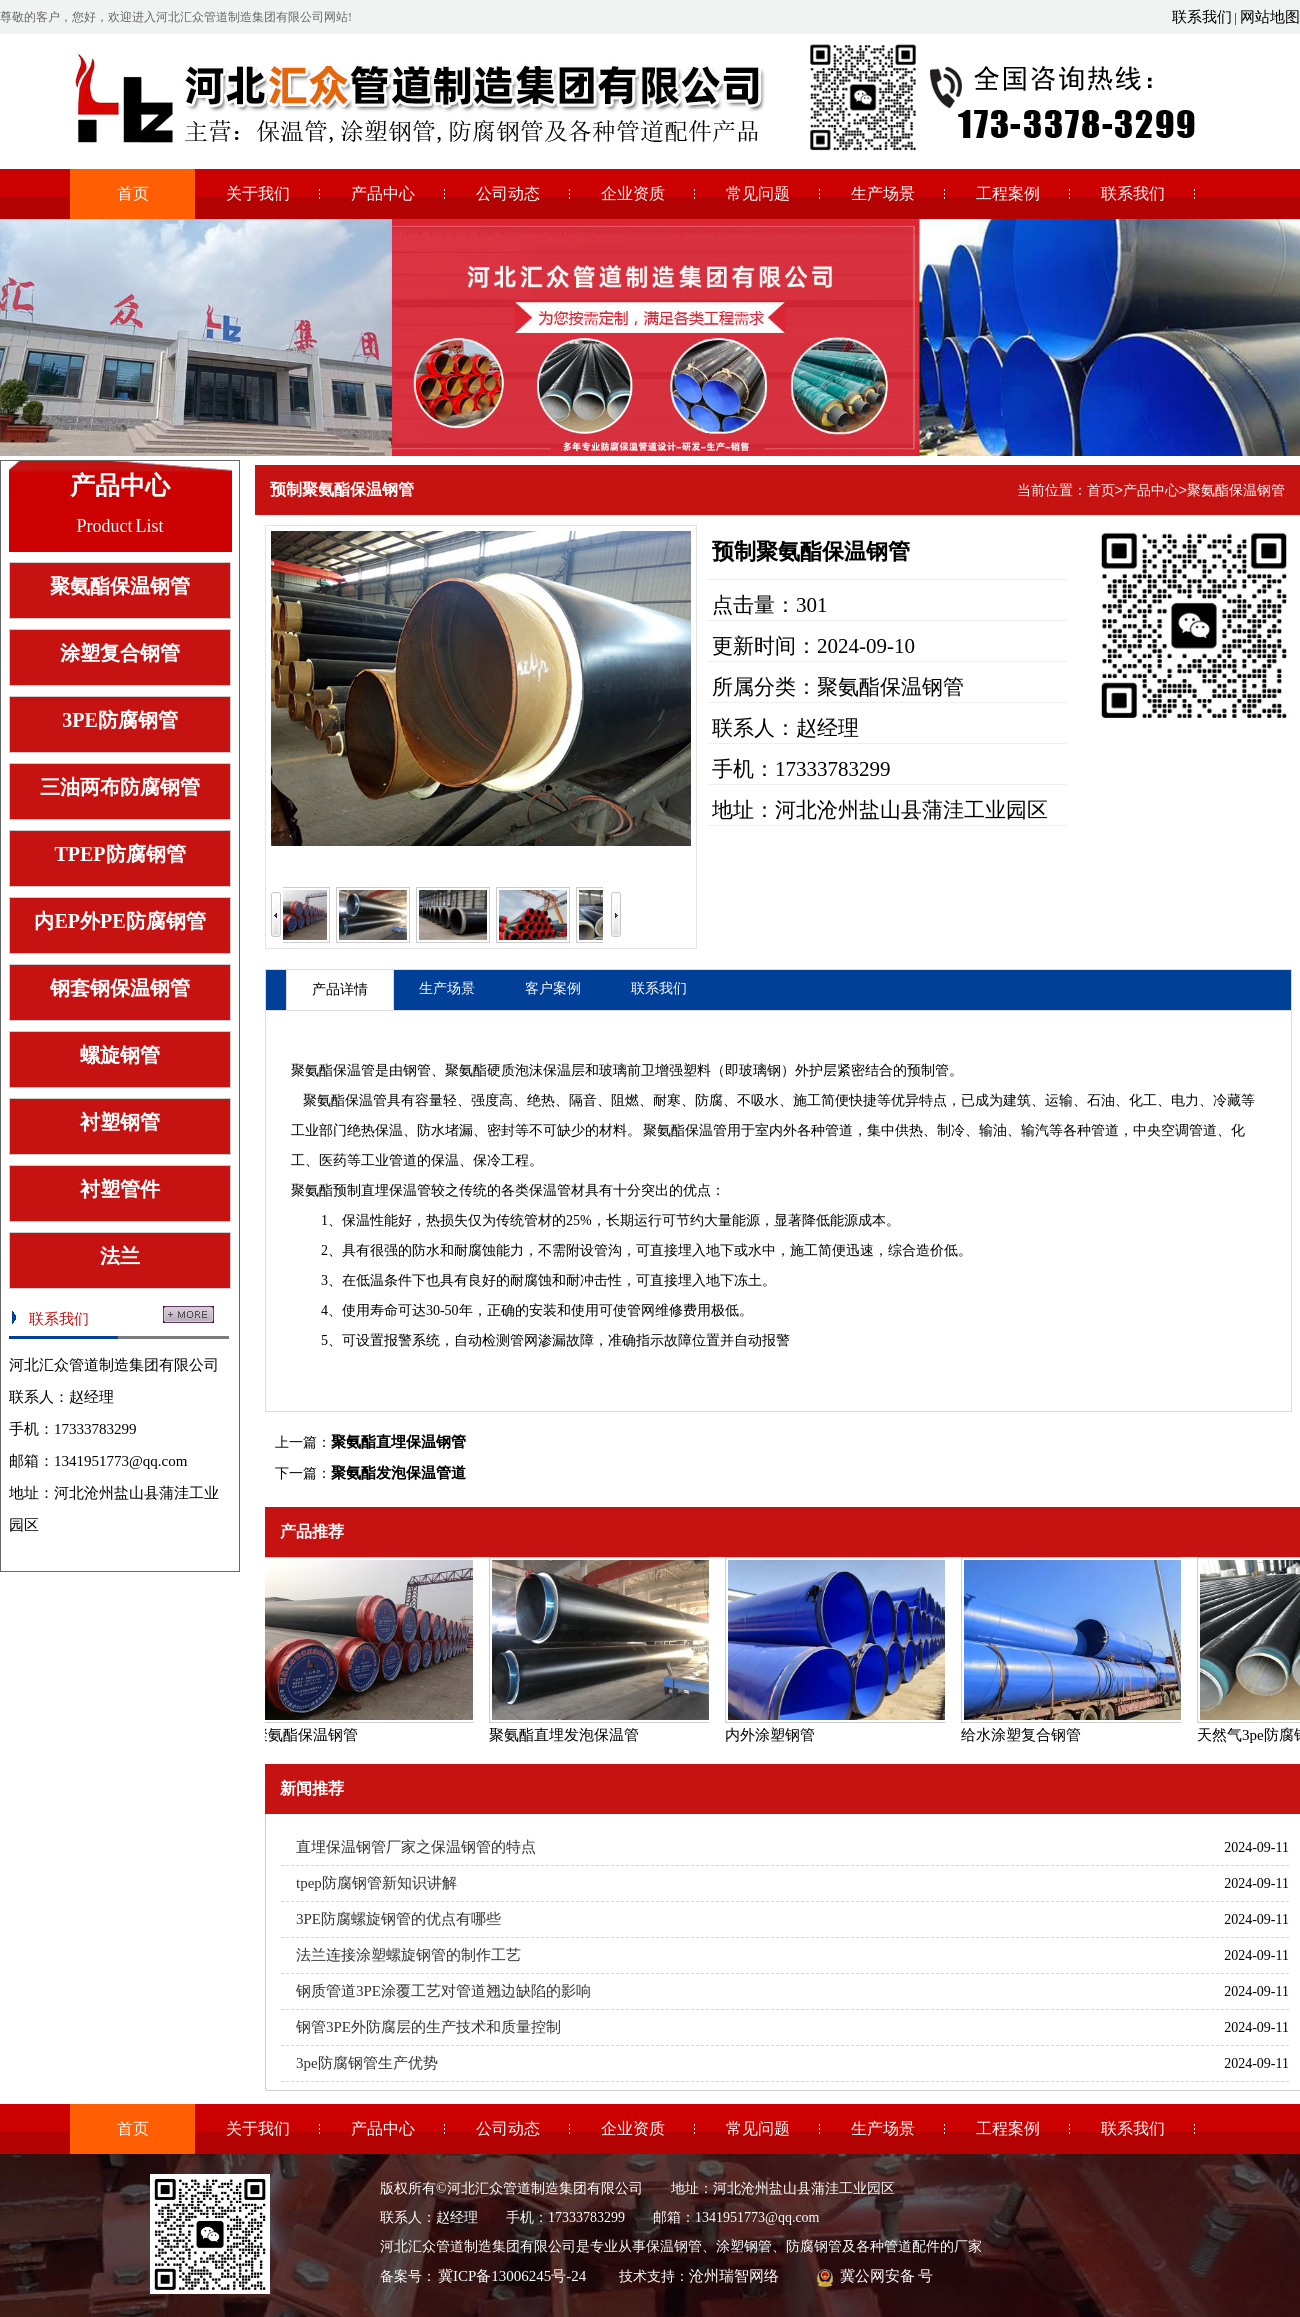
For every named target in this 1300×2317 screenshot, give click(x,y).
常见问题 (758, 193)
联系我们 (1202, 17)
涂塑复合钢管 (120, 653)
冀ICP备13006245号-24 (512, 2276)
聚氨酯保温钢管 (120, 586)
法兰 (120, 1256)
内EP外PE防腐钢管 (119, 921)
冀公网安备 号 (886, 2276)
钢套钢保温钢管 (120, 988)
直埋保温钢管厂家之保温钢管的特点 (416, 1847)
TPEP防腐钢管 (119, 854)
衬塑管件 (120, 1189)
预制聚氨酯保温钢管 (342, 489)
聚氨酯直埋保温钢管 (398, 1442)
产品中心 (383, 193)
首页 (133, 193)
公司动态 (508, 193)
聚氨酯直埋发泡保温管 (568, 1735)
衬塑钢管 (120, 1122)
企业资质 (633, 193)
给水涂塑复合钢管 (1025, 1735)
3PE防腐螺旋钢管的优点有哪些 (398, 1919)
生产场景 (883, 193)
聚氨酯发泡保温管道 (398, 1473)
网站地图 (1270, 17)
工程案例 (1008, 193)
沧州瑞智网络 (734, 2276)
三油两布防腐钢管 (120, 787)
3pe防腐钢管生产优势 (367, 2063)
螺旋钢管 (120, 1055)
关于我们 (258, 193)
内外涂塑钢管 (774, 1735)
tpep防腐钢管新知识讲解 (376, 1883)
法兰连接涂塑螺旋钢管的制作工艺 (408, 1955)
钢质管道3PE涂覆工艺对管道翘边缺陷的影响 (443, 1991)
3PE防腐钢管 (120, 720)
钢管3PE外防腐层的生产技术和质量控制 (428, 2027)
